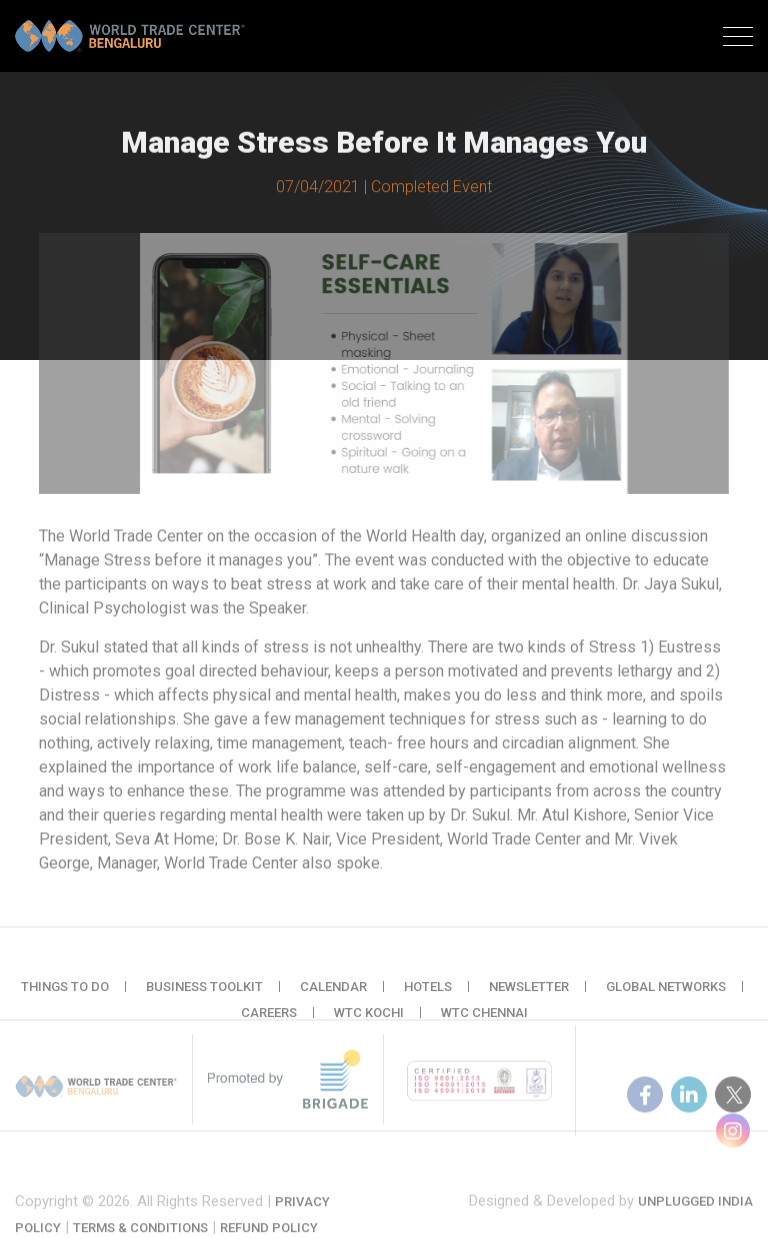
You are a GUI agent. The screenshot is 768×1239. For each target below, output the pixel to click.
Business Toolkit (204, 995)
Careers (269, 1021)
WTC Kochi (369, 1021)
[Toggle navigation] (738, 39)
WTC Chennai (484, 1021)
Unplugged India (695, 1211)
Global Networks (666, 995)
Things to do (65, 995)
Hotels (428, 995)
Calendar (333, 995)
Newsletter (529, 995)
